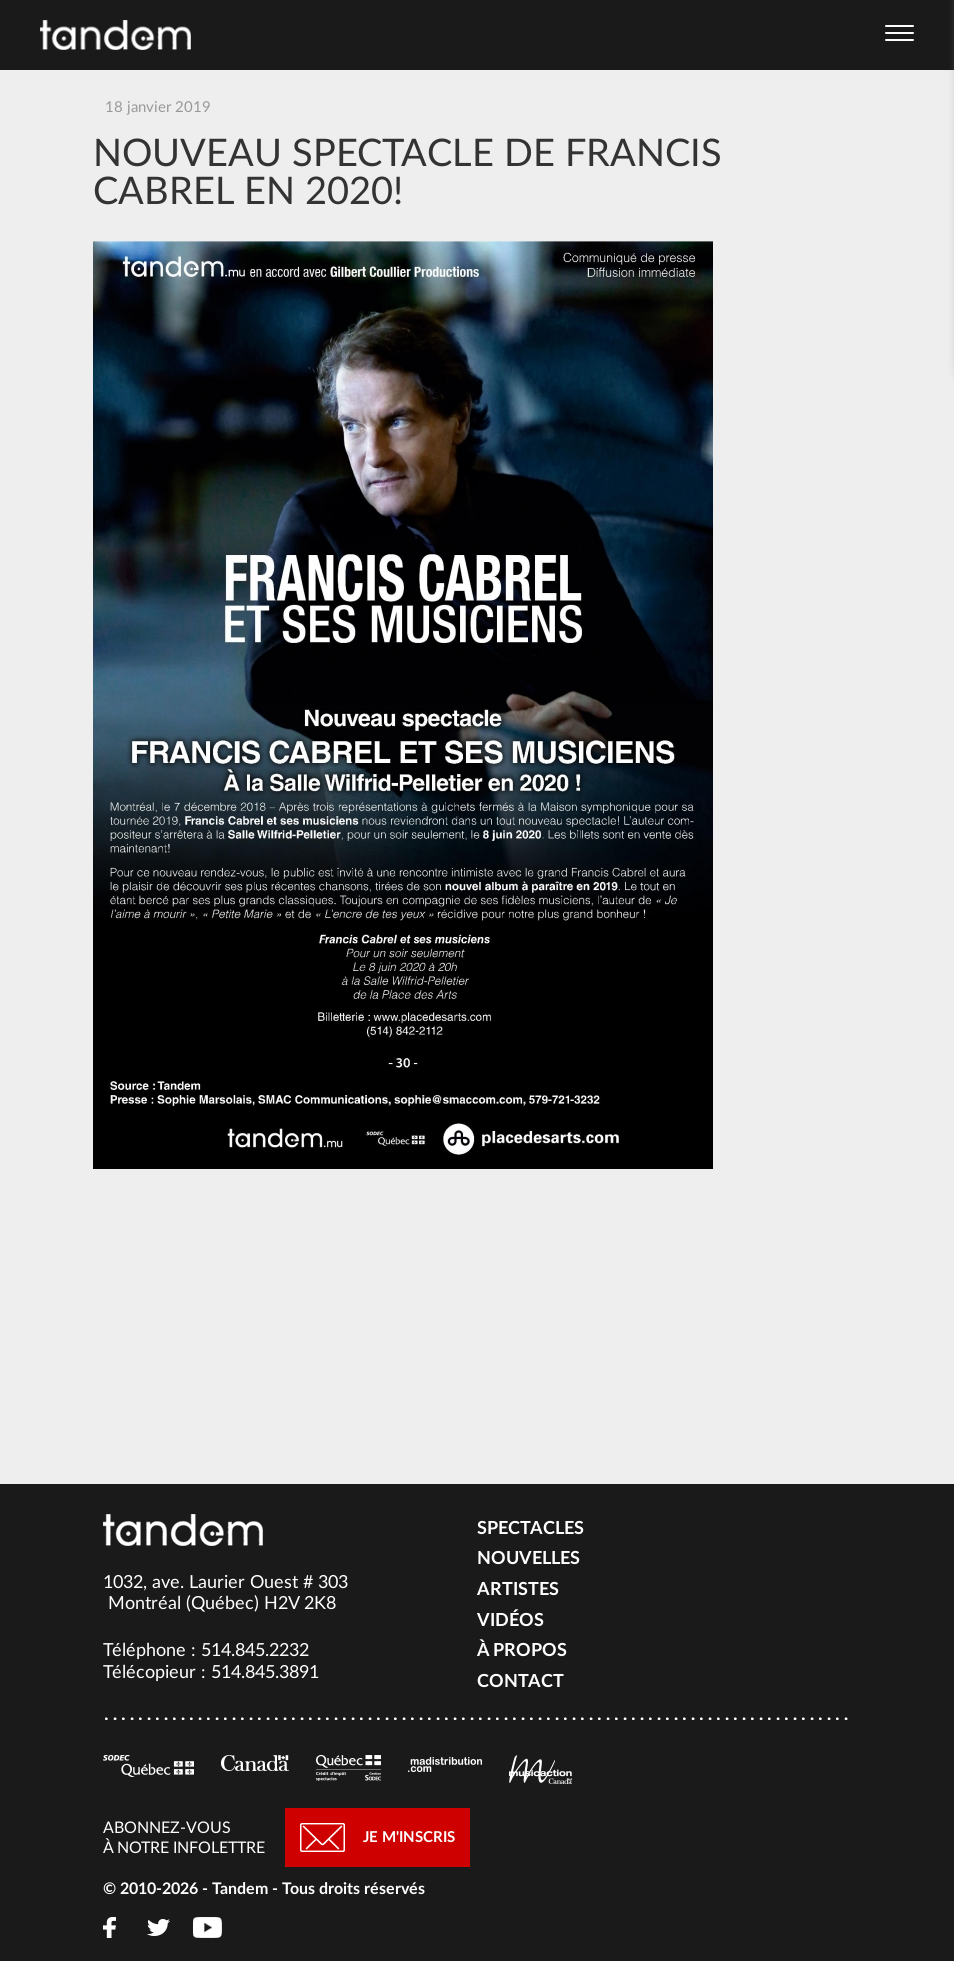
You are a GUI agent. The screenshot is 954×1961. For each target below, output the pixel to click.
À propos (522, 1651)
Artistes (518, 1590)
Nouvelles (528, 1559)
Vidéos (510, 1621)
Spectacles (530, 1529)
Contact (520, 1682)
